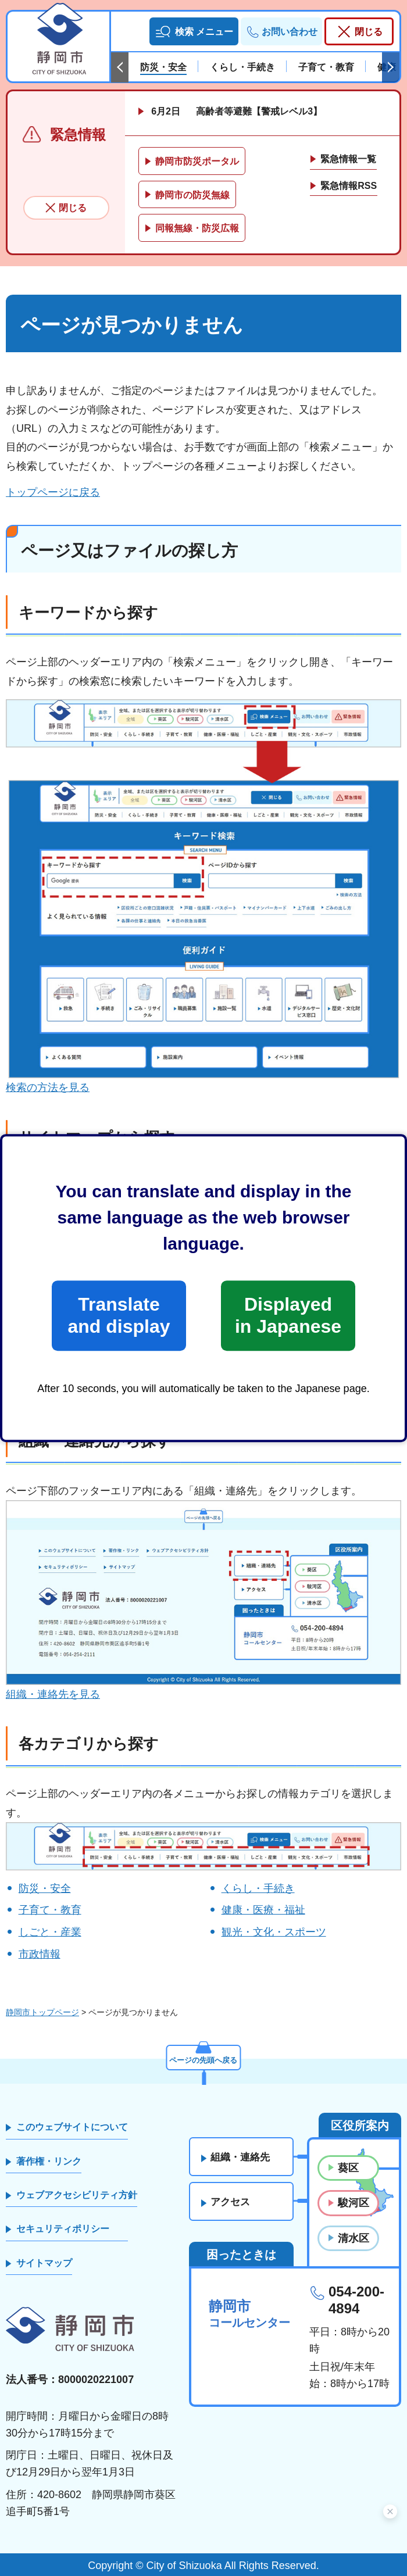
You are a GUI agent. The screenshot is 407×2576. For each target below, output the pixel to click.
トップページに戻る (53, 492)
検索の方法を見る (48, 1087)
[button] (193, 31)
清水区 (353, 2238)
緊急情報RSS (348, 186)
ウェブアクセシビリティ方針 (76, 2195)
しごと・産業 (50, 1932)
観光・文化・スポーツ (274, 1932)
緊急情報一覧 (348, 159)
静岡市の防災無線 (192, 195)
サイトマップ (44, 2263)
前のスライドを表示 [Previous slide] (119, 67)
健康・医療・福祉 (263, 1910)
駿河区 (353, 2203)
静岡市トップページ (42, 2012)
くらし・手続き (258, 1888)
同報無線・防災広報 (197, 228)
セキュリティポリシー (62, 2229)
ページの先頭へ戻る (203, 2058)
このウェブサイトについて (72, 2127)
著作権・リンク (48, 2161)
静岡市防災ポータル (197, 161)
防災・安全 (45, 1888)
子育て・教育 (50, 1910)
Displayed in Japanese (288, 1315)
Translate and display (119, 1315)
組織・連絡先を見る (53, 1694)
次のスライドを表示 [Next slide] (390, 67)
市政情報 (39, 1954)
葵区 (348, 2168)
